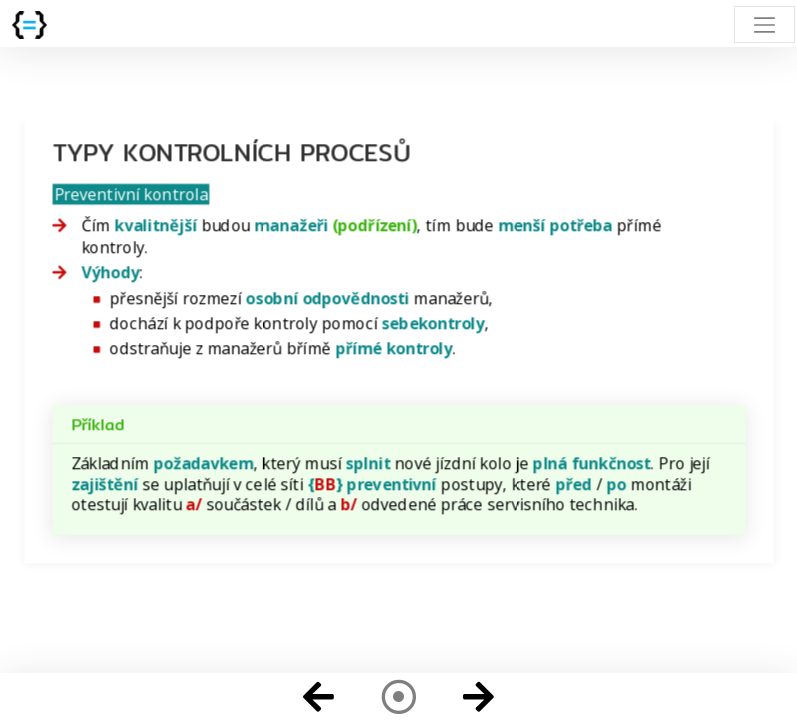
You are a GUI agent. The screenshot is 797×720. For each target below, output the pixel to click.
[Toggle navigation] (764, 24)
